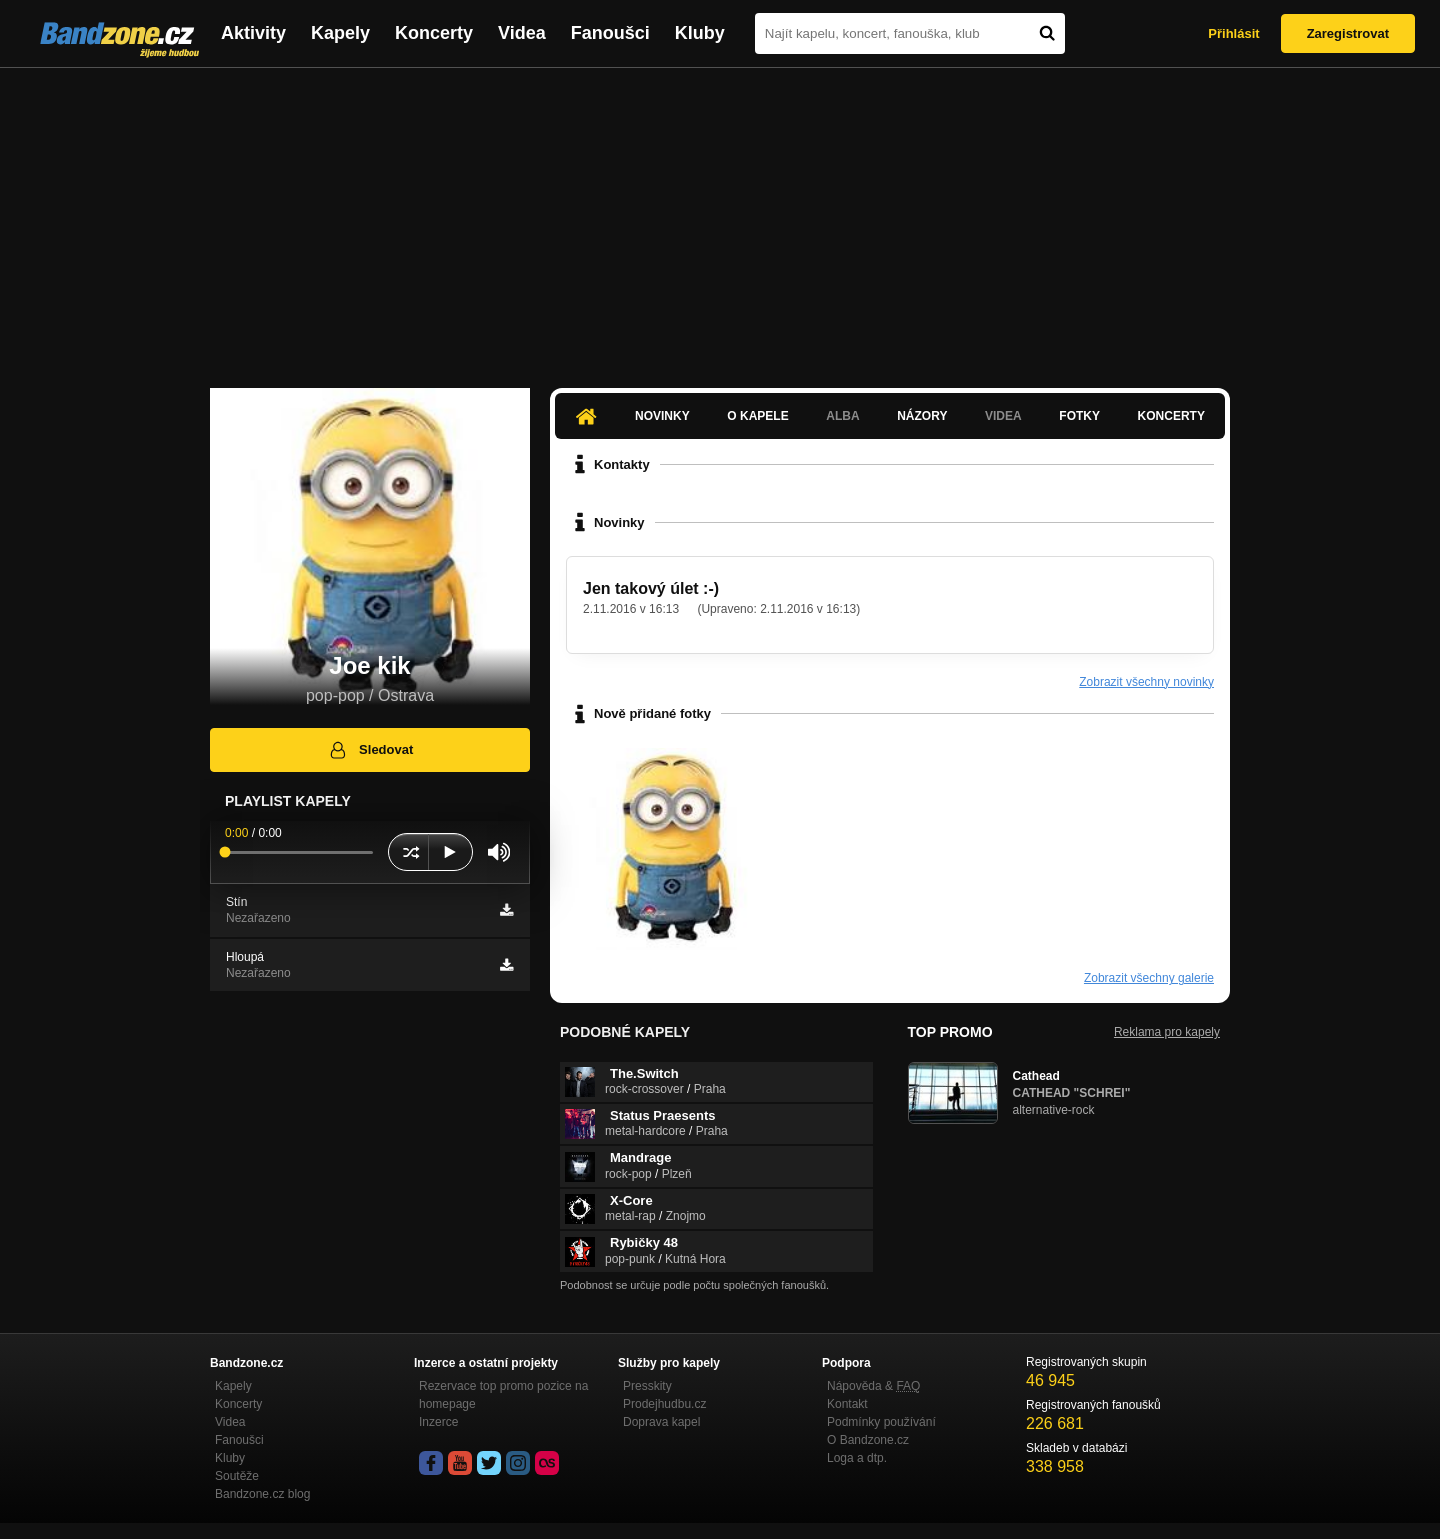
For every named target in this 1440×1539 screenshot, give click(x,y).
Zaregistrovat (1348, 33)
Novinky (662, 416)
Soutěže (237, 1476)
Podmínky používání (881, 1422)
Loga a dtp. (857, 1458)
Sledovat (370, 750)
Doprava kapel (661, 1422)
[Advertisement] (720, 218)
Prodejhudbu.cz (664, 1404)
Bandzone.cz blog (262, 1494)
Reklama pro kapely (1167, 1032)
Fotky (1079, 416)
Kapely (340, 33)
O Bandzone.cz (868, 1440)
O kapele (757, 416)
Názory (922, 416)
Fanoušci (610, 33)
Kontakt (847, 1404)
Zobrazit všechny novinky (1146, 682)
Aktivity (253, 33)
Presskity (647, 1386)
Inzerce (438, 1422)
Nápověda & (873, 1386)
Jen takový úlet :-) (651, 588)
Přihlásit (1233, 33)
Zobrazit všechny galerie (1149, 978)
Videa (522, 33)
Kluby (700, 33)
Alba (842, 416)
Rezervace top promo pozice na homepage (503, 1395)
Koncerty (434, 33)
